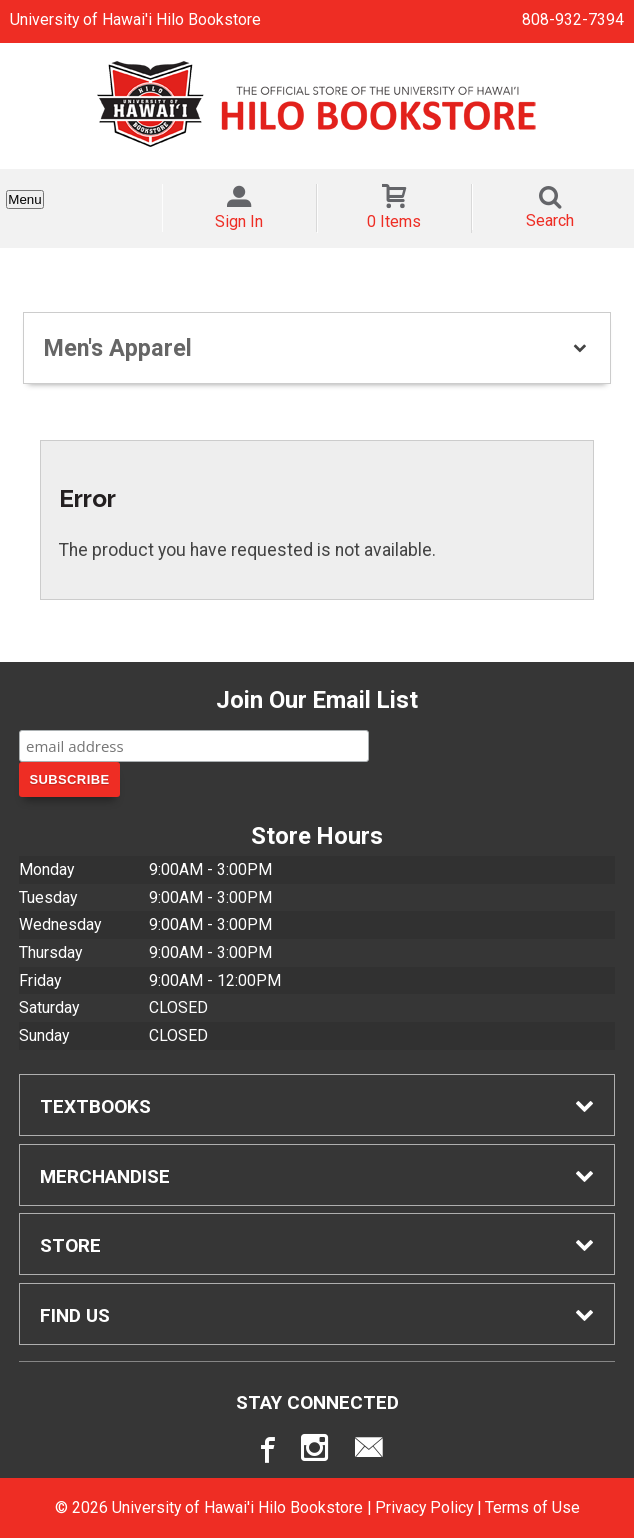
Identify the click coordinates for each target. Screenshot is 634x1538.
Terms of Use (532, 1507)
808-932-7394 (573, 19)
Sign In (239, 221)
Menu (24, 199)
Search (550, 220)
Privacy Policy (424, 1507)
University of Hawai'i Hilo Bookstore (135, 19)
